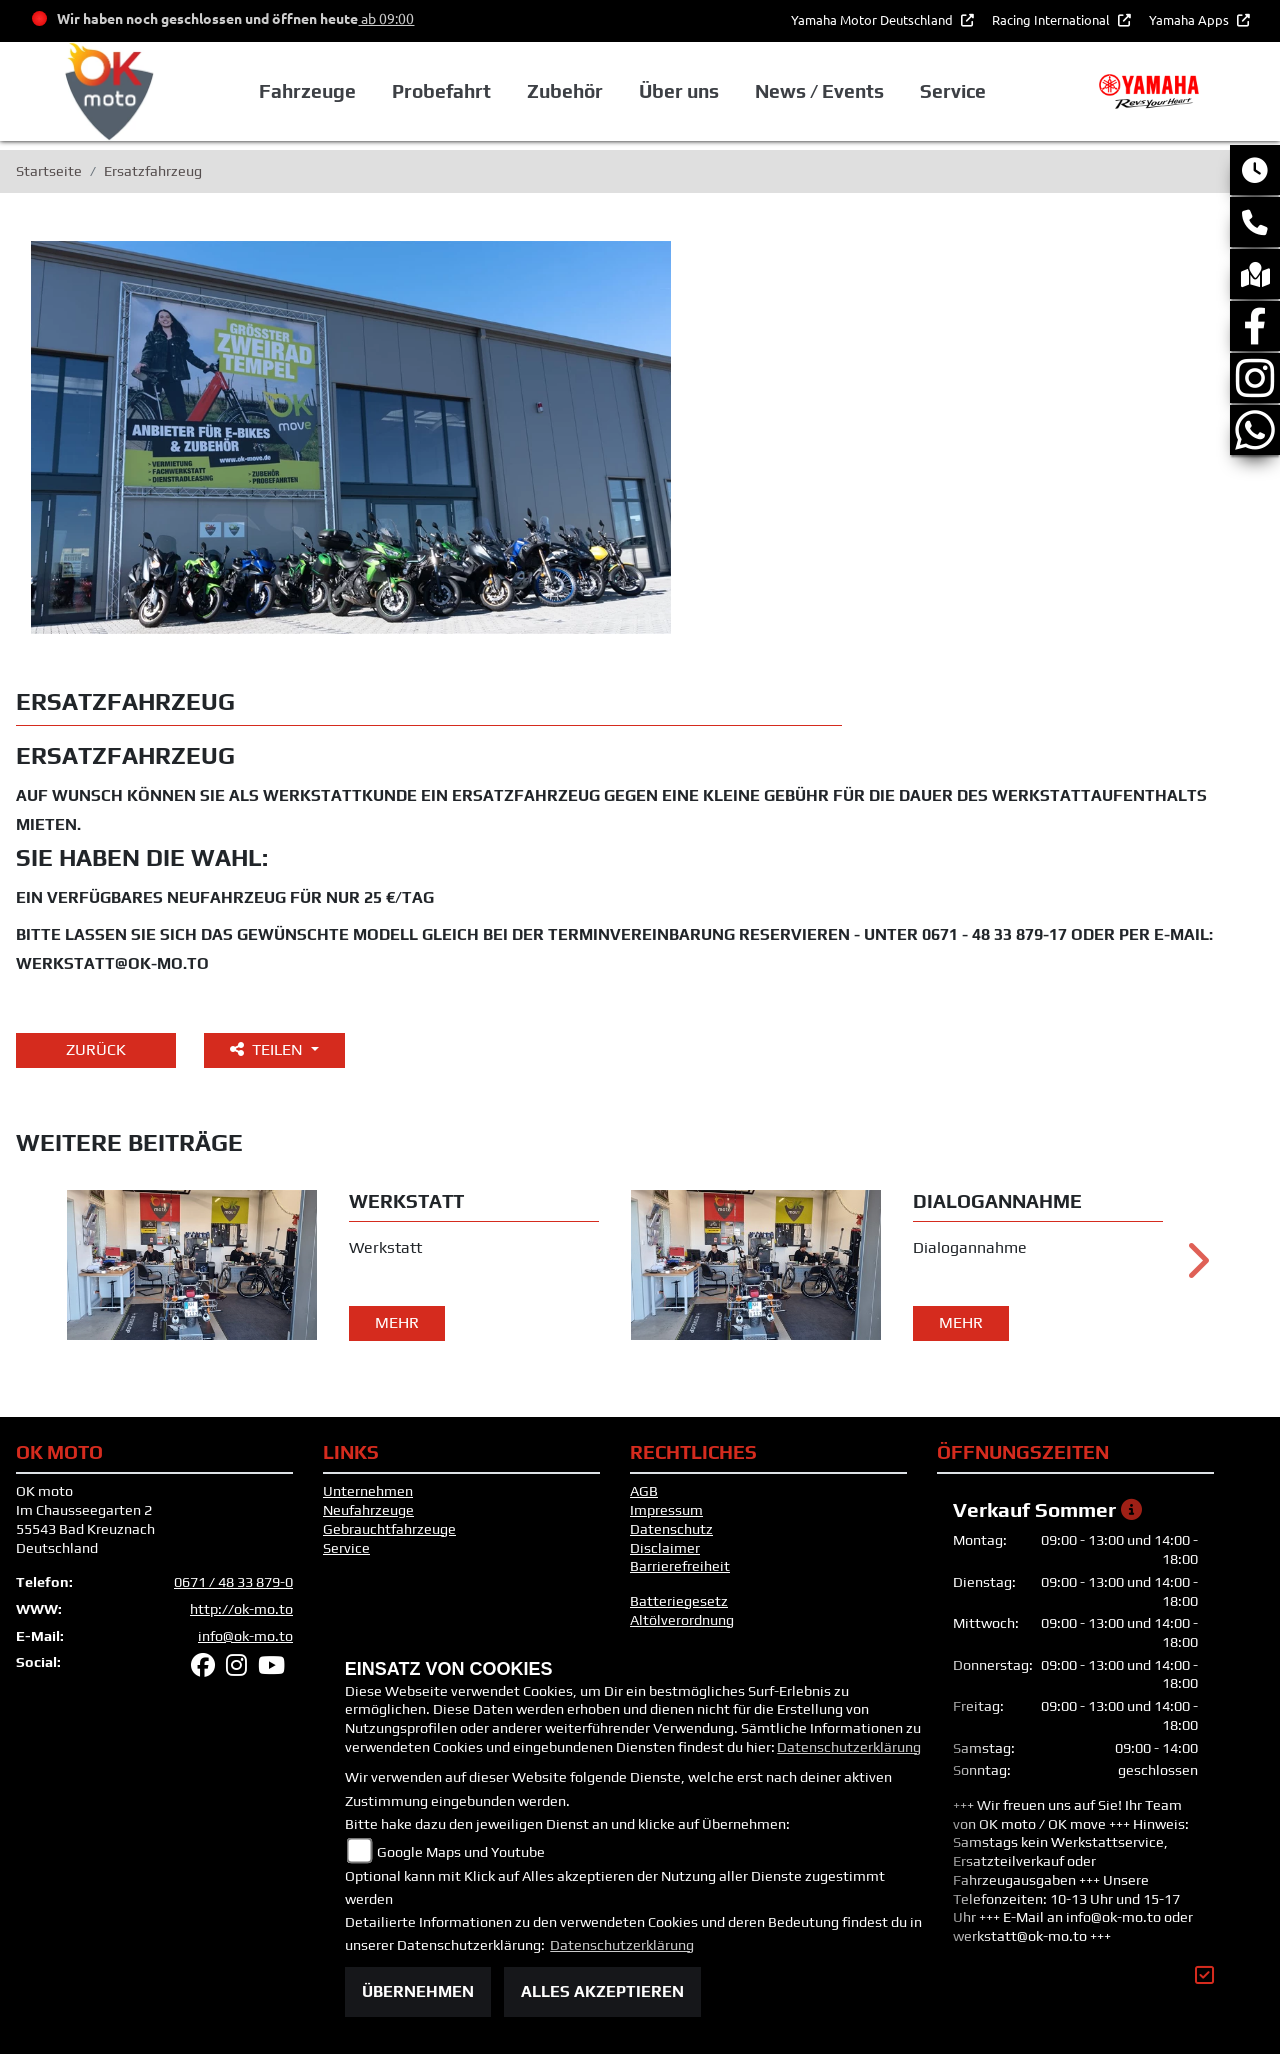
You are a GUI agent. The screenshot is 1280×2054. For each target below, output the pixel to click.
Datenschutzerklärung (849, 1747)
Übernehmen (418, 1991)
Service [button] (953, 91)
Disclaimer (665, 1548)
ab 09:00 (386, 18)
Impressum (666, 1510)
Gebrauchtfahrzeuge (389, 1529)
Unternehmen (368, 1491)
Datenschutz (671, 1529)
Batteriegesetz (679, 1601)
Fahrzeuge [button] (306, 91)
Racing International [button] (1052, 19)
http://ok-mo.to (241, 1609)
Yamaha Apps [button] (1190, 19)
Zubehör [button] (565, 91)
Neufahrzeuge (368, 1510)
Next (1196, 1268)
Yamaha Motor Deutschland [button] (873, 19)
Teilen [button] (268, 1049)
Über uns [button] (679, 91)
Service (346, 1548)
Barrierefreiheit (680, 1566)
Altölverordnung (682, 1620)
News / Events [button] (819, 91)
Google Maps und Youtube (461, 1852)
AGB (644, 1491)
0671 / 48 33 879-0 (233, 1582)
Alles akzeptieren (602, 1991)
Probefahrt (441, 91)
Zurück (96, 1049)
